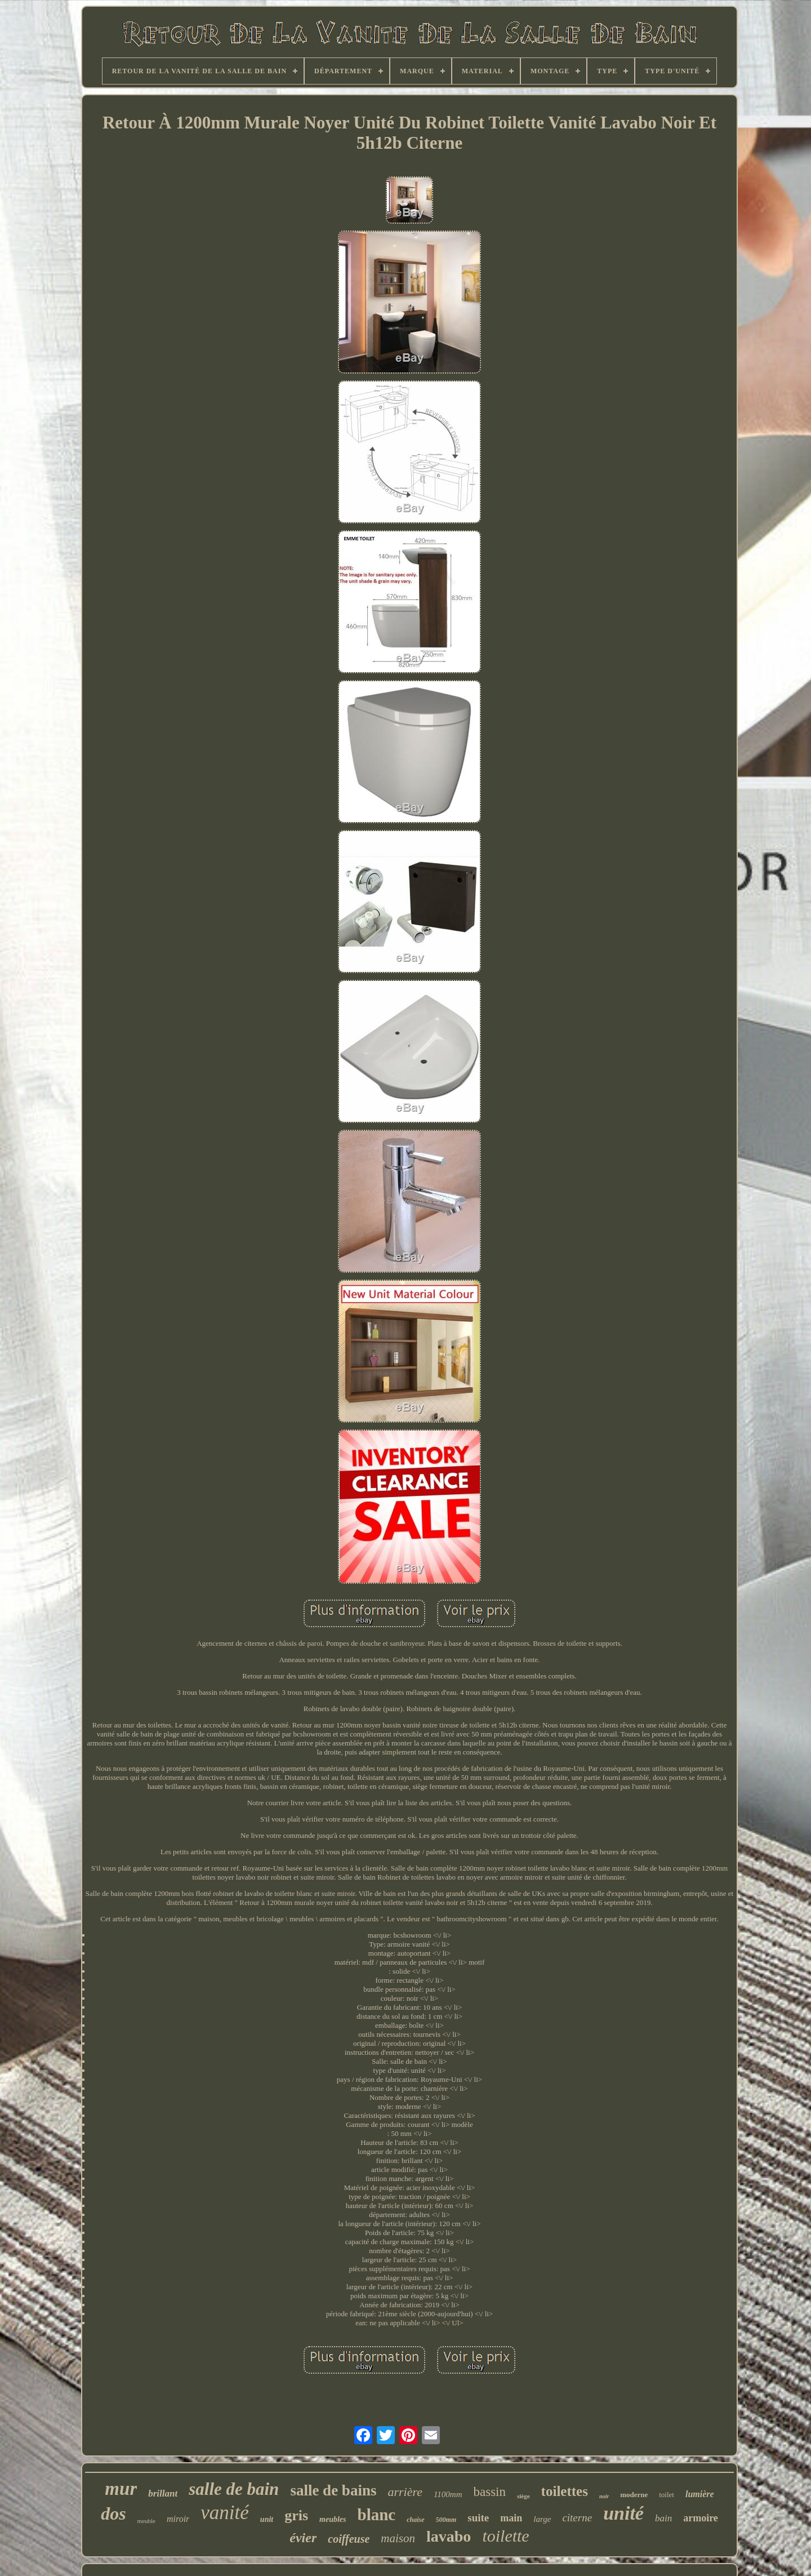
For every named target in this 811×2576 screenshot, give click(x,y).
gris (296, 2515)
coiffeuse (348, 2539)
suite (478, 2518)
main (511, 2518)
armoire (700, 2518)
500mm (446, 2520)
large (542, 2519)
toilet (666, 2494)
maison (398, 2538)
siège (523, 2496)
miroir (178, 2519)
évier (303, 2537)
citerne (577, 2518)
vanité (224, 2513)
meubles (332, 2519)
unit (266, 2519)
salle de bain (234, 2489)
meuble (146, 2520)
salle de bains (333, 2490)
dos (113, 2513)
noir (604, 2496)
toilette (505, 2535)
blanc (377, 2515)
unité (623, 2513)
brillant (162, 2493)
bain (663, 2518)
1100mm (448, 2494)
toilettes (564, 2491)
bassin (490, 2492)
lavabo (448, 2536)
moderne (634, 2494)
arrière (404, 2492)
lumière (699, 2494)
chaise (415, 2520)
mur (121, 2489)
